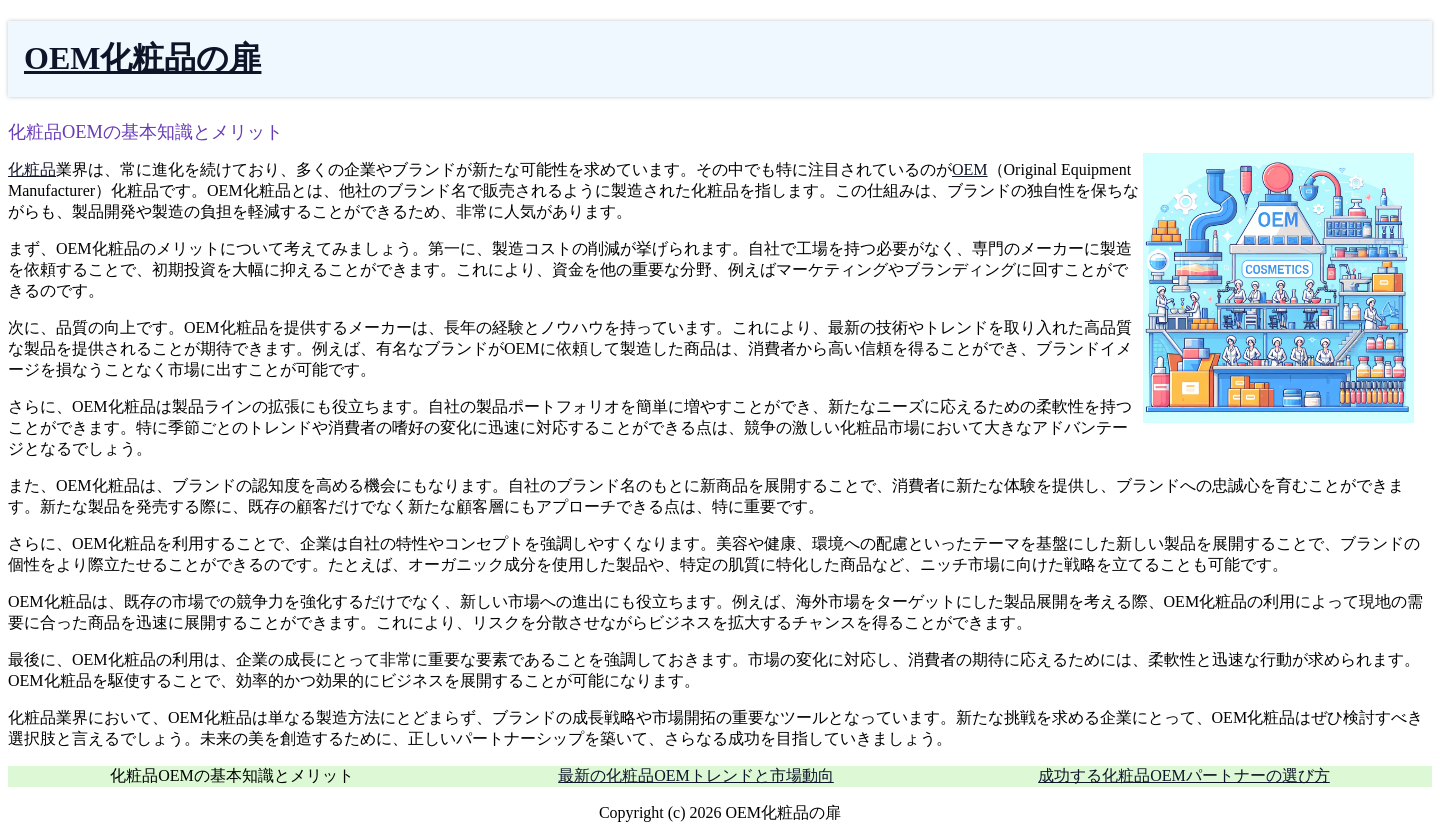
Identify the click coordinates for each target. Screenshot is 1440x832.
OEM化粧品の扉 (142, 58)
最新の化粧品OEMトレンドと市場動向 (696, 775)
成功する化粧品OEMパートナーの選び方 (1184, 775)
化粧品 (32, 169)
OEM (970, 169)
